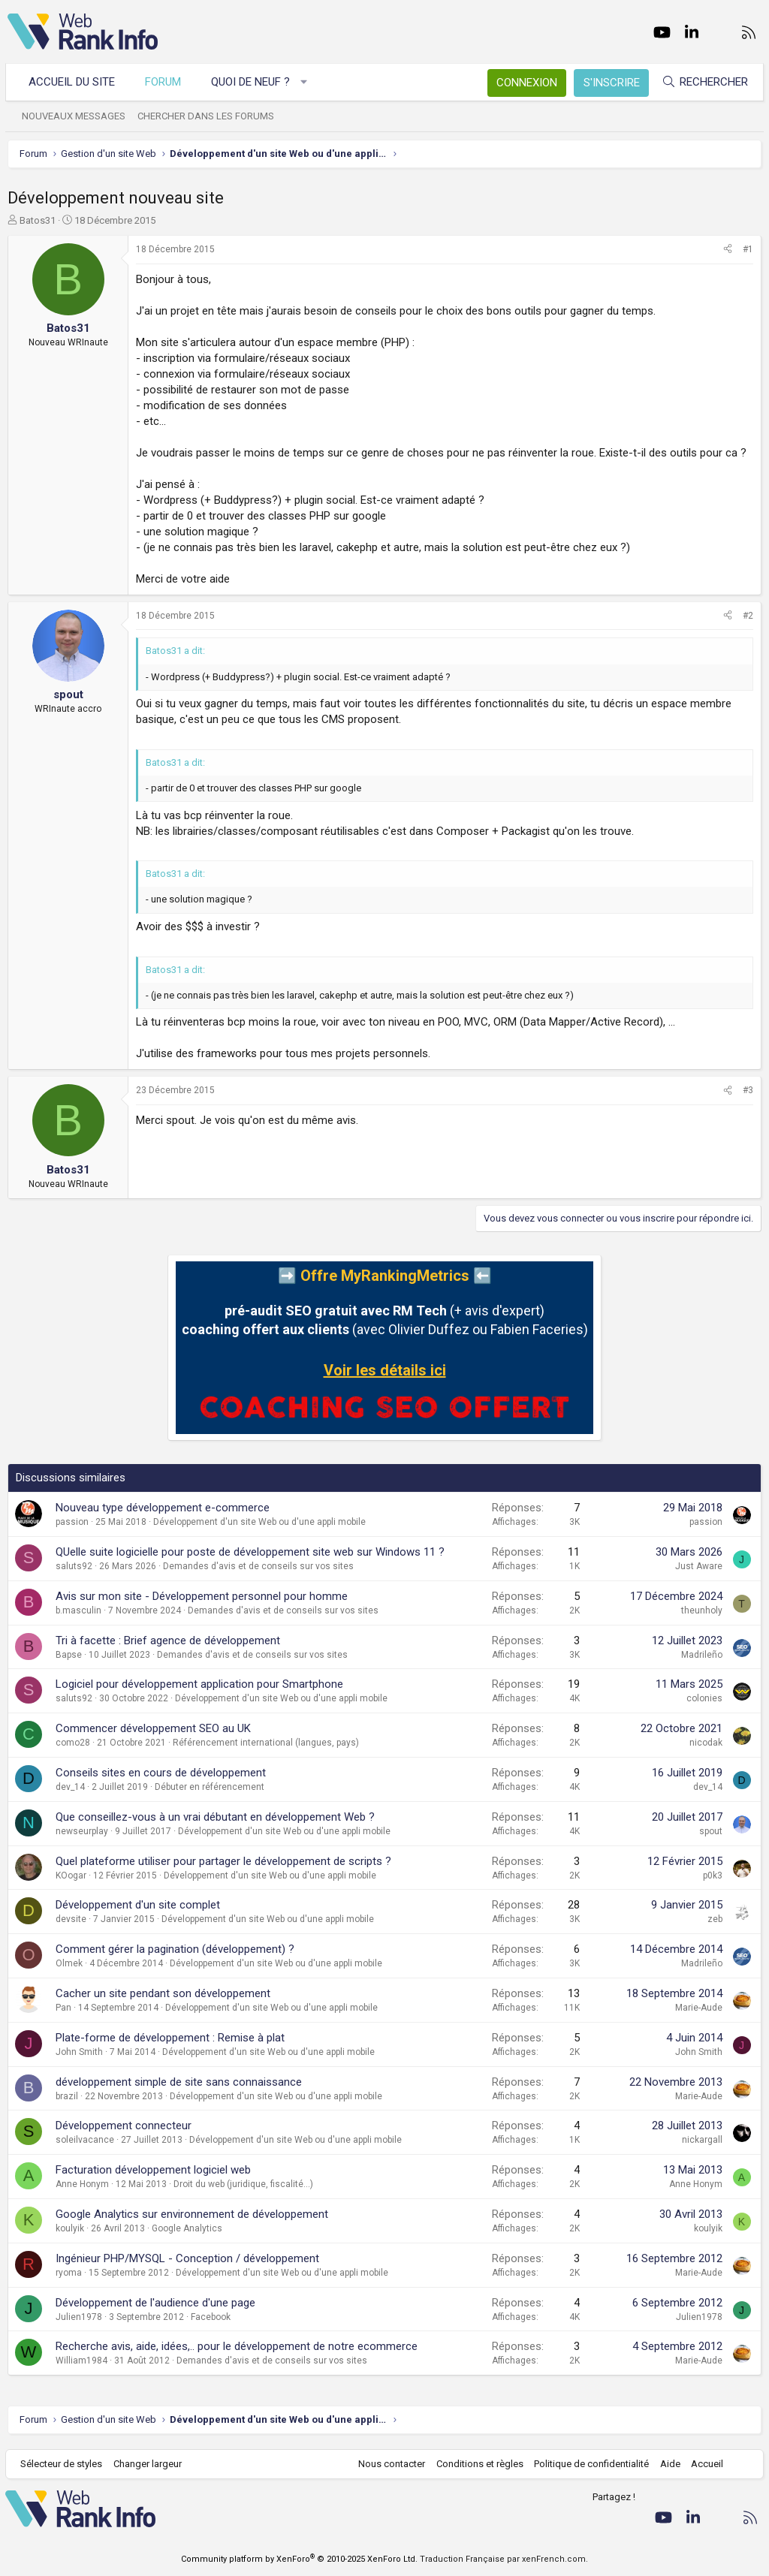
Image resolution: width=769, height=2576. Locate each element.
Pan (63, 2007)
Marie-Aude (698, 2007)
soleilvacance (85, 2140)
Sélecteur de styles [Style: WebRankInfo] (63, 2463)
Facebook (211, 2317)
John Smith (79, 2052)
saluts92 (74, 1566)
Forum (165, 82)
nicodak (705, 1742)
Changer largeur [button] (150, 2463)
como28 (73, 1742)
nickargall (702, 2140)
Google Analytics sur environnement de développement (192, 2214)
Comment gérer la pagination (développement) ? (175, 1949)
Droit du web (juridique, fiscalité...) (243, 2184)
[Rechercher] (703, 82)
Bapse (69, 1655)
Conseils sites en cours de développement (161, 1772)
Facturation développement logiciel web (153, 2170)
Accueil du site (74, 82)
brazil (67, 2096)
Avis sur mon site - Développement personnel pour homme (202, 1596)
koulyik (70, 2228)
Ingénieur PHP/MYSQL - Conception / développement (187, 2258)
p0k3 (712, 1875)
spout (710, 1831)
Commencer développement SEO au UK (153, 1728)
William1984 (81, 2360)
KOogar (71, 1875)
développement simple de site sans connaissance (179, 2082)
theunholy (701, 1610)
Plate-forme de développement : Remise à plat (170, 2037)
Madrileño (701, 1655)
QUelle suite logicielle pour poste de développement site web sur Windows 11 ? (250, 1552)
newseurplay (82, 1831)
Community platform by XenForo (299, 2559)
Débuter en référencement (209, 1787)
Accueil (705, 2463)
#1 (748, 249)
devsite (71, 1919)
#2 (748, 615)
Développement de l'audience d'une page (155, 2302)
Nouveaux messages (76, 116)
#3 (748, 1090)
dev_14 (70, 1787)
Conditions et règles (477, 2463)
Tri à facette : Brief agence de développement (168, 1640)
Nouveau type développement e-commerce (163, 1507)
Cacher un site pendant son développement (163, 1993)
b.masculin (78, 1610)
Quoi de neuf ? (252, 82)
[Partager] (727, 249)
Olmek (69, 1963)
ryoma (69, 2272)
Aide (668, 2463)
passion (72, 1522)
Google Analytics (187, 2228)
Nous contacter (390, 2463)
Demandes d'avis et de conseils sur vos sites (258, 1566)
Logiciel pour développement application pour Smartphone (199, 1684)
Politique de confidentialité (589, 2463)
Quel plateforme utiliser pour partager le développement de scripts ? (223, 1861)
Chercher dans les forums (208, 116)
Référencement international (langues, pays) (266, 1742)
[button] (306, 82)
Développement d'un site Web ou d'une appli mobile (259, 1522)
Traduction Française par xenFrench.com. (504, 2559)
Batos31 (38, 220)
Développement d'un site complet (138, 1905)
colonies (704, 1698)
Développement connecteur (123, 2125)
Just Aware (698, 1566)
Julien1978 (79, 2317)
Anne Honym (82, 2184)
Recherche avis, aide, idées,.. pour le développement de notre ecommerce (237, 2346)
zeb (714, 1919)
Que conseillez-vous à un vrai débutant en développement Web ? (215, 1817)
